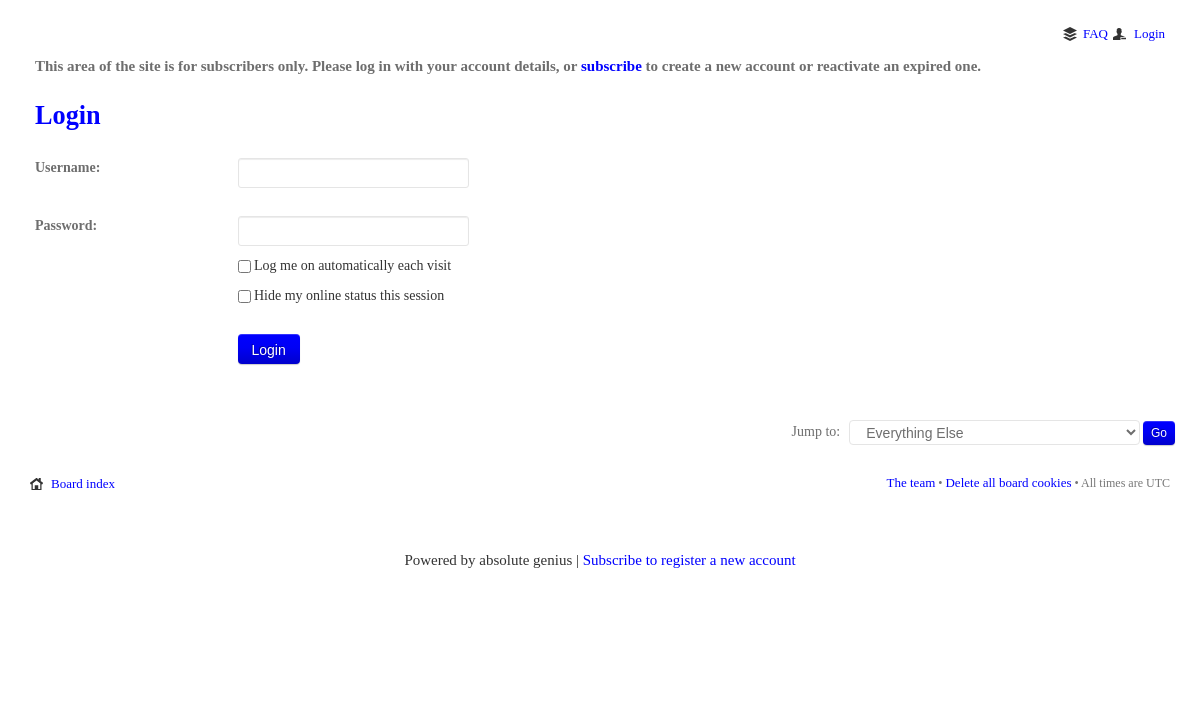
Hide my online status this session (341, 295)
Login (1149, 33)
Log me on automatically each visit (345, 265)
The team (911, 482)
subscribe (611, 66)
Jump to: (816, 431)
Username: (67, 167)
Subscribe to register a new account (689, 560)
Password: (66, 225)
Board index (83, 483)
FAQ (1095, 33)
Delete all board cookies (1008, 482)
